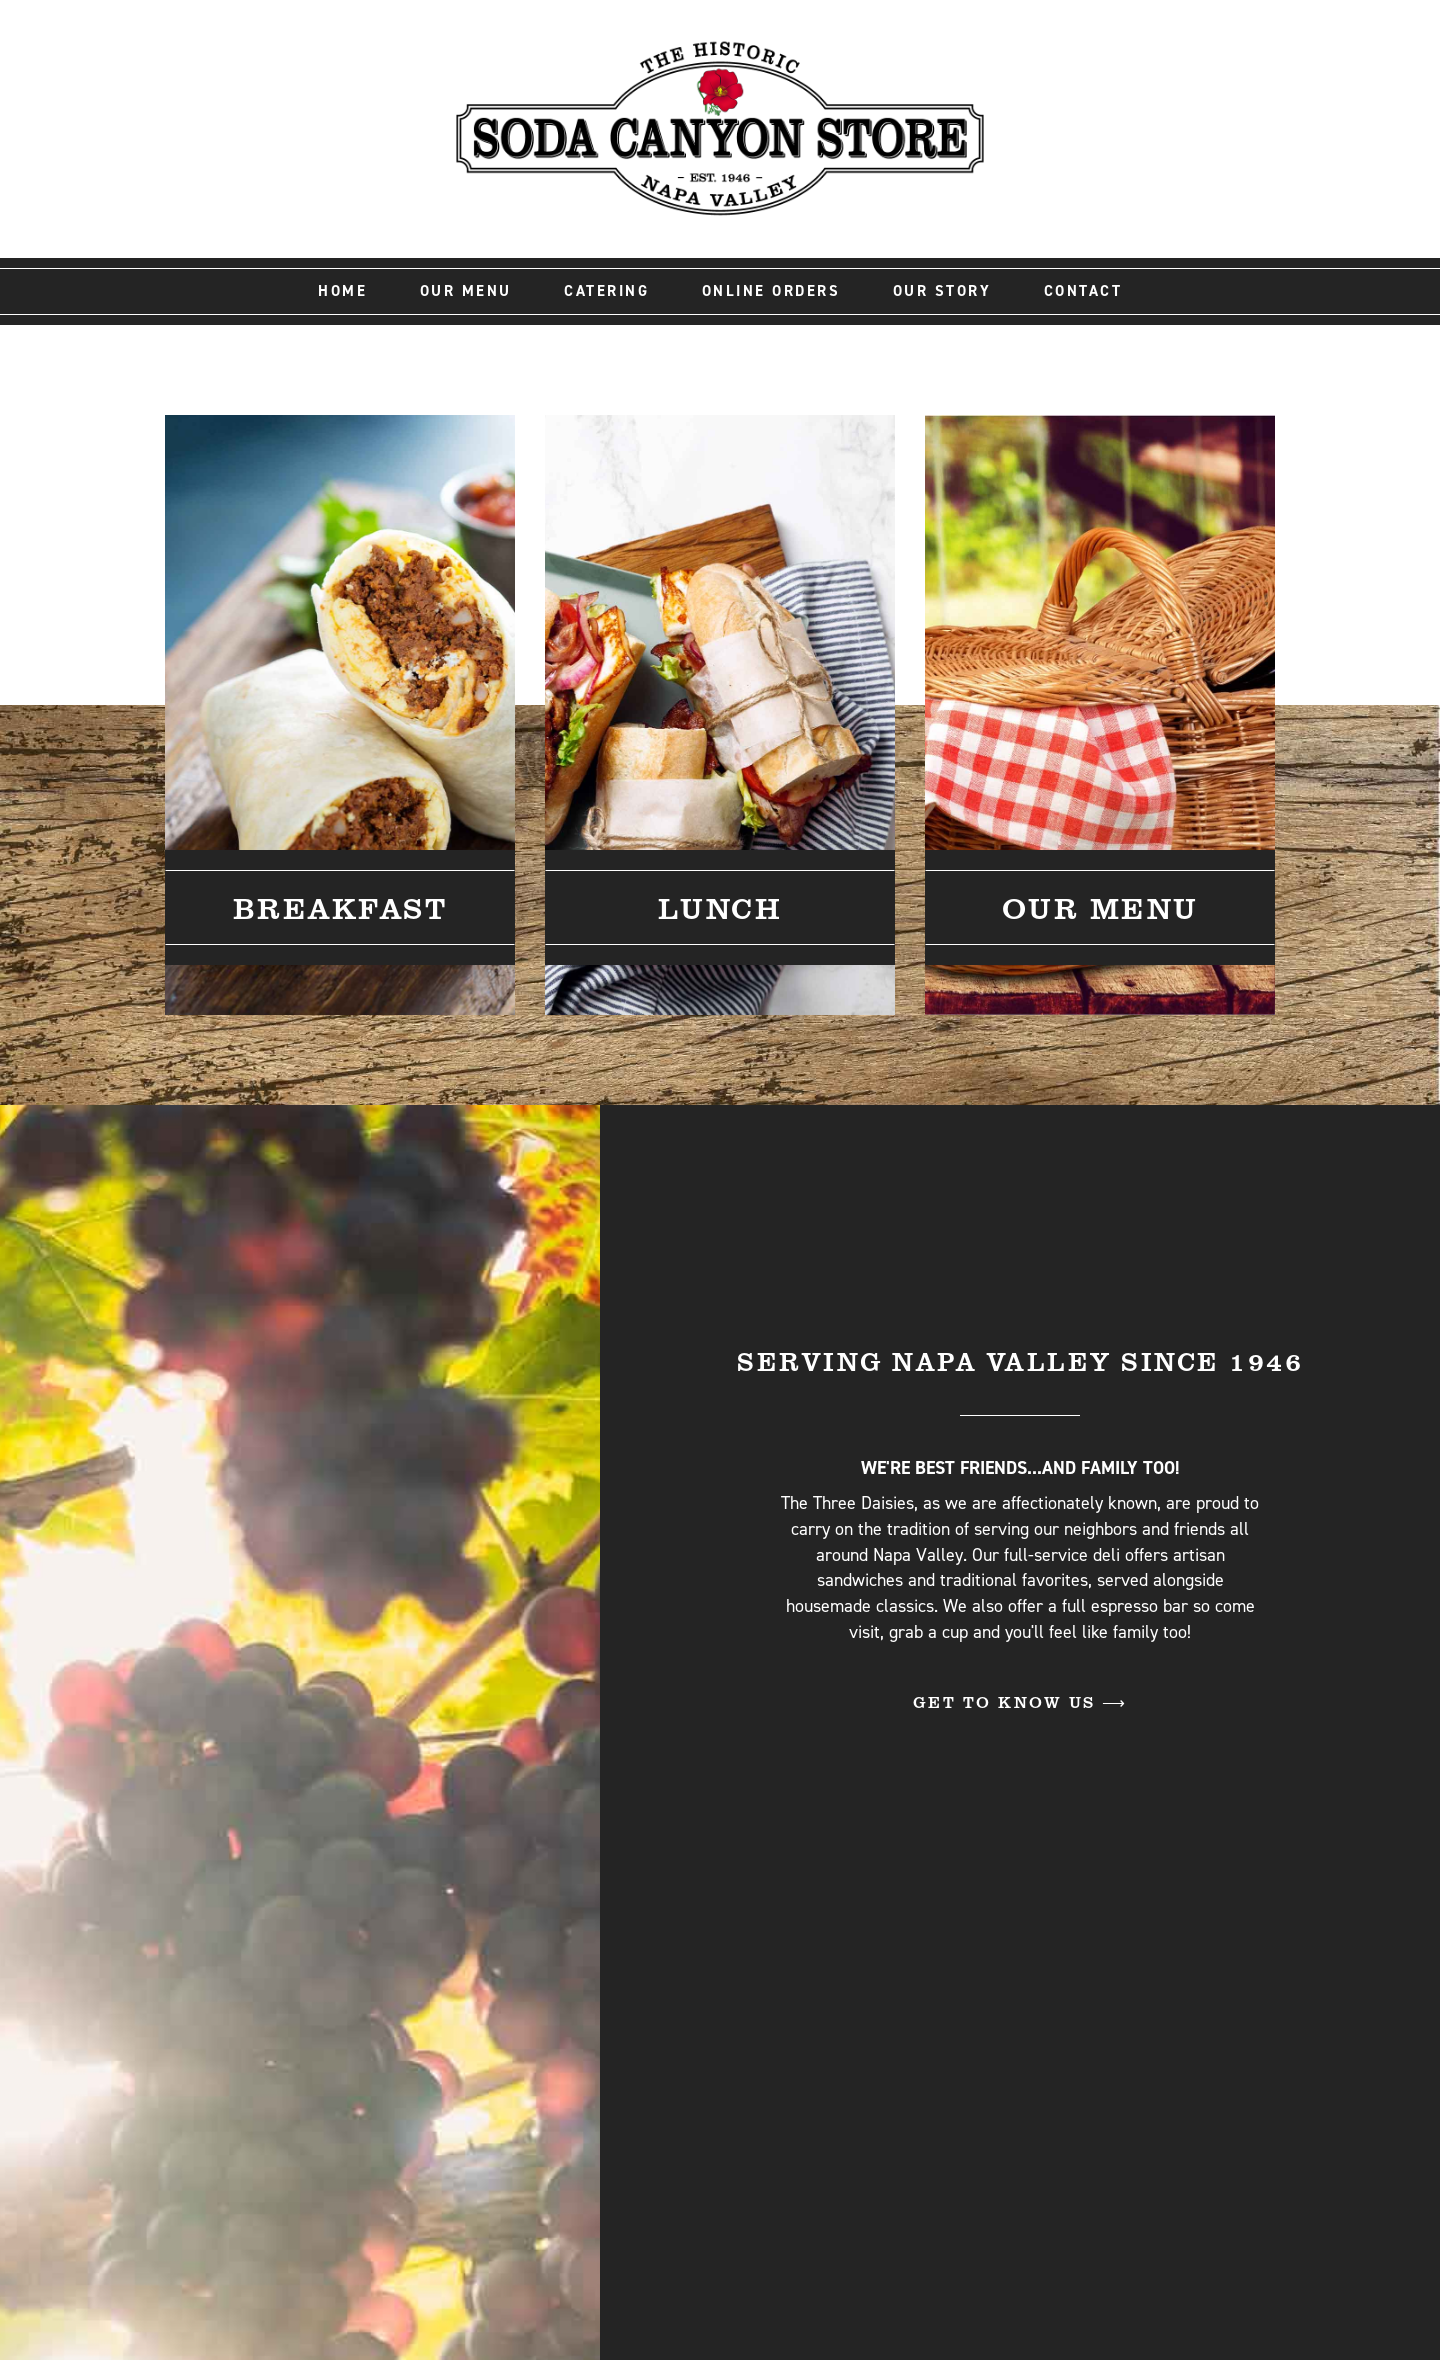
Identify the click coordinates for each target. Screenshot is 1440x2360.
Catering (606, 291)
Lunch (720, 907)
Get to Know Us (1008, 1701)
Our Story (942, 291)
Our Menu (466, 291)
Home (342, 291)
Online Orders (771, 291)
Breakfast (340, 907)
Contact (1083, 291)
